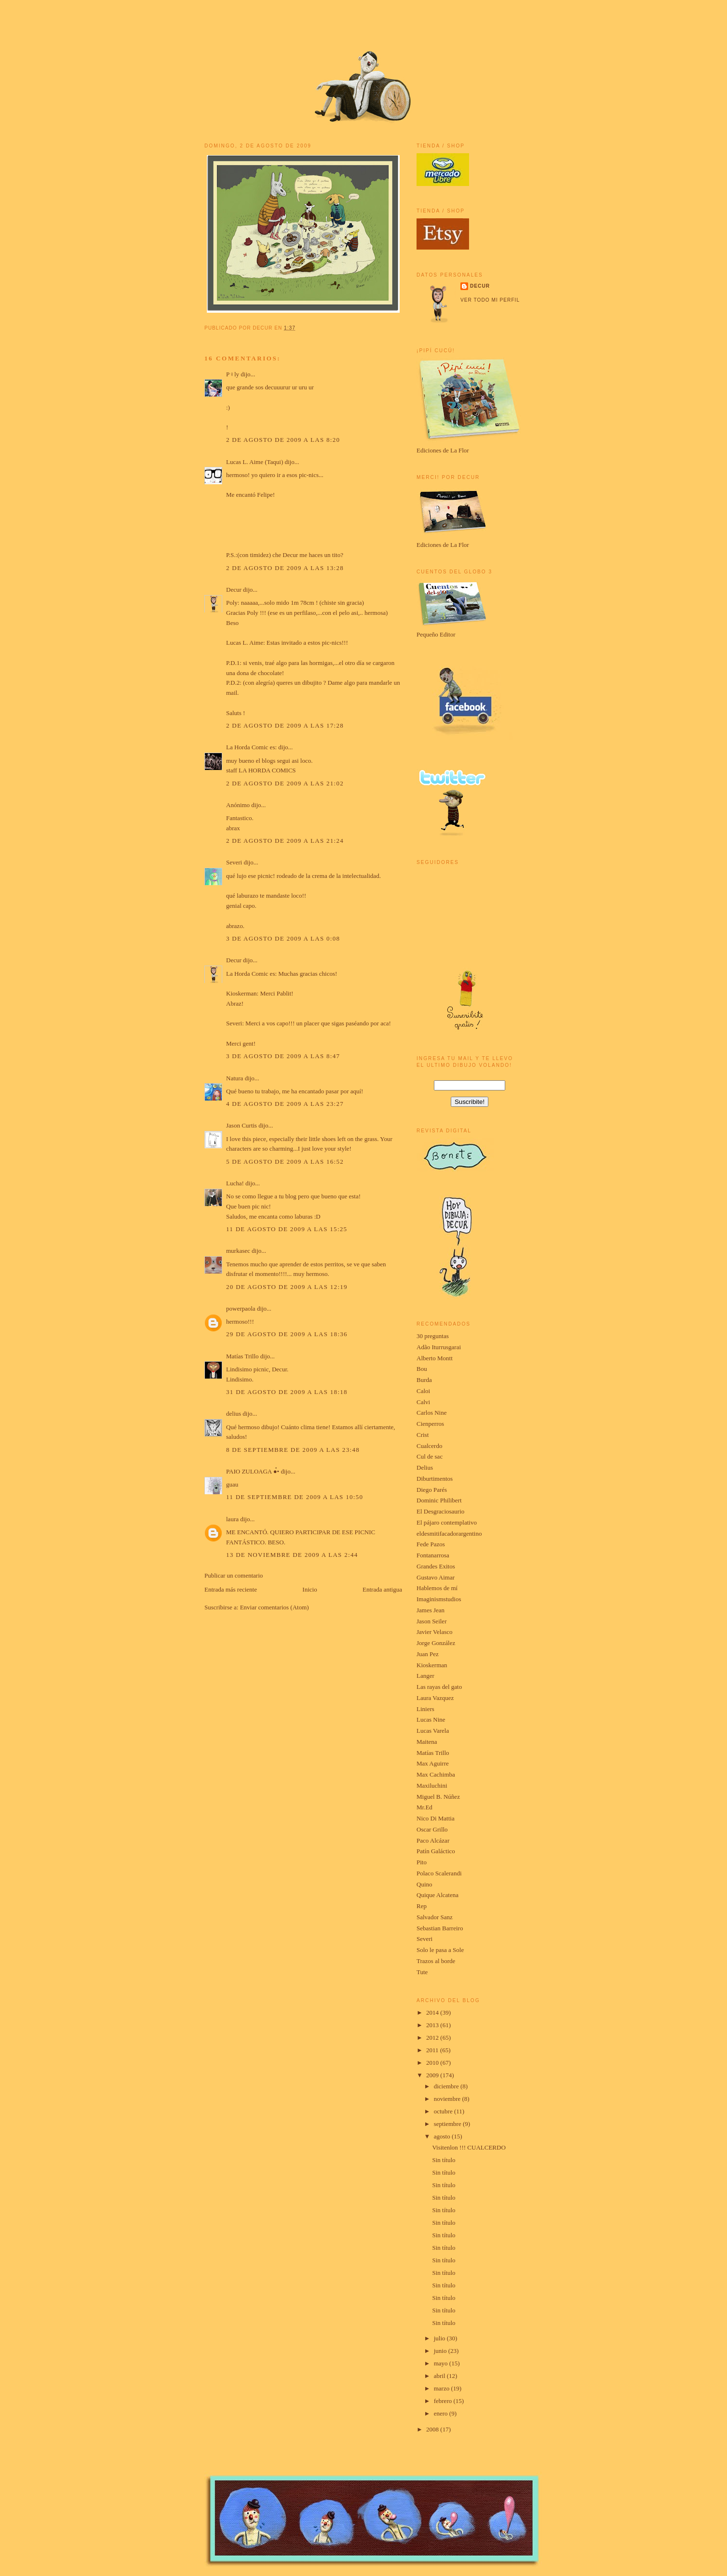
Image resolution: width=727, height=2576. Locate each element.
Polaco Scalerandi (439, 1873)
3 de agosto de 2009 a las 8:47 (283, 1056)
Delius (425, 1467)
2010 (433, 2062)
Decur (234, 589)
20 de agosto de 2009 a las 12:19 (287, 1286)
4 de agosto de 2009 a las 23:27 (285, 1103)
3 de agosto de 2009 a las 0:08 (283, 938)
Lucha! (235, 1183)
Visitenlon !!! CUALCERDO (468, 2147)
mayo (441, 2363)
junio (441, 2350)
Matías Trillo (242, 1356)
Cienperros (430, 1423)
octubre (444, 2111)
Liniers (425, 1709)
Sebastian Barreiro (440, 1928)
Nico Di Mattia (436, 1818)
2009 (433, 2075)
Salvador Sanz (435, 1917)
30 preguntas (433, 1336)
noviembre (448, 2098)
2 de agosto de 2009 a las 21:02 (285, 783)
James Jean (430, 1610)
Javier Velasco (434, 1631)
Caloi (423, 1390)
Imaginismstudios (439, 1599)
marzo (442, 2388)
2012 (433, 2037)
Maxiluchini (432, 1785)
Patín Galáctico (436, 1851)
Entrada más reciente (230, 1589)
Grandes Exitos (436, 1566)
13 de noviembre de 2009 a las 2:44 (292, 1554)
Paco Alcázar (433, 1840)
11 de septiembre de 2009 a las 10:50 (294, 1496)
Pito (422, 1862)
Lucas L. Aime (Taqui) (254, 461)
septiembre (448, 2123)
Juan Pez (428, 1654)
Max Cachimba (436, 1774)
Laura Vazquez (435, 1697)
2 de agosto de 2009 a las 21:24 (285, 840)
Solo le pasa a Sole (440, 1949)
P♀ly (232, 374)
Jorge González (436, 1643)
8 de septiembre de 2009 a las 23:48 (293, 1449)
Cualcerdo (429, 1445)
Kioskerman (432, 1665)
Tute (422, 1972)
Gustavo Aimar (436, 1577)
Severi (234, 862)
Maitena (427, 1741)
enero (441, 2413)
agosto (443, 2136)
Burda (424, 1379)
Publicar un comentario (233, 1575)
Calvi (423, 1402)
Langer (425, 1675)
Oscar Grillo (432, 1829)
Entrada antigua (382, 1589)
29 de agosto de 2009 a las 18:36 (287, 1334)
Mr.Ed (424, 1807)
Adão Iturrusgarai (439, 1347)
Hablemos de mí (437, 1588)
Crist (423, 1434)
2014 (433, 2012)
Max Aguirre (433, 1763)
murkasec (238, 1250)
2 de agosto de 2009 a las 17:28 (285, 725)
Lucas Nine (431, 1719)
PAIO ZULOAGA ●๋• (252, 1471)
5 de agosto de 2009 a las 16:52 (285, 1161)
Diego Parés (432, 1489)
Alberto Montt (435, 1358)
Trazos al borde (436, 1961)
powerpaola (241, 1308)
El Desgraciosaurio (440, 1511)
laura (232, 1519)
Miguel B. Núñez (438, 1796)
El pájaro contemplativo (447, 1522)
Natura (234, 1078)
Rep (422, 1906)
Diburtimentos (435, 1478)
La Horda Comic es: (251, 747)
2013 (433, 2025)
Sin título (443, 2160)
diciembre (447, 2086)
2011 (433, 2050)
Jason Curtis (241, 1125)
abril (440, 2375)
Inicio (309, 1589)
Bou (422, 1368)
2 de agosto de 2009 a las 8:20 (283, 439)
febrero (444, 2400)
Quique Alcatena (437, 1895)
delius (233, 1413)
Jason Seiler (431, 1621)
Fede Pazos (431, 1544)
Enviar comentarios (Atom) (274, 1607)
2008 (433, 2429)
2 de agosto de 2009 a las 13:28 (285, 567)
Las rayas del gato (439, 1686)
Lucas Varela (433, 1730)
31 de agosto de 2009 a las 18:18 (287, 1391)
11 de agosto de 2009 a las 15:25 (286, 1229)
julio (440, 2338)
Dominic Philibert (439, 1500)
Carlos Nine (431, 1412)
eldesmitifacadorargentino (449, 1533)
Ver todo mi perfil (490, 300)
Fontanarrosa (433, 1555)
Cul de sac (430, 1456)
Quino (424, 1884)
